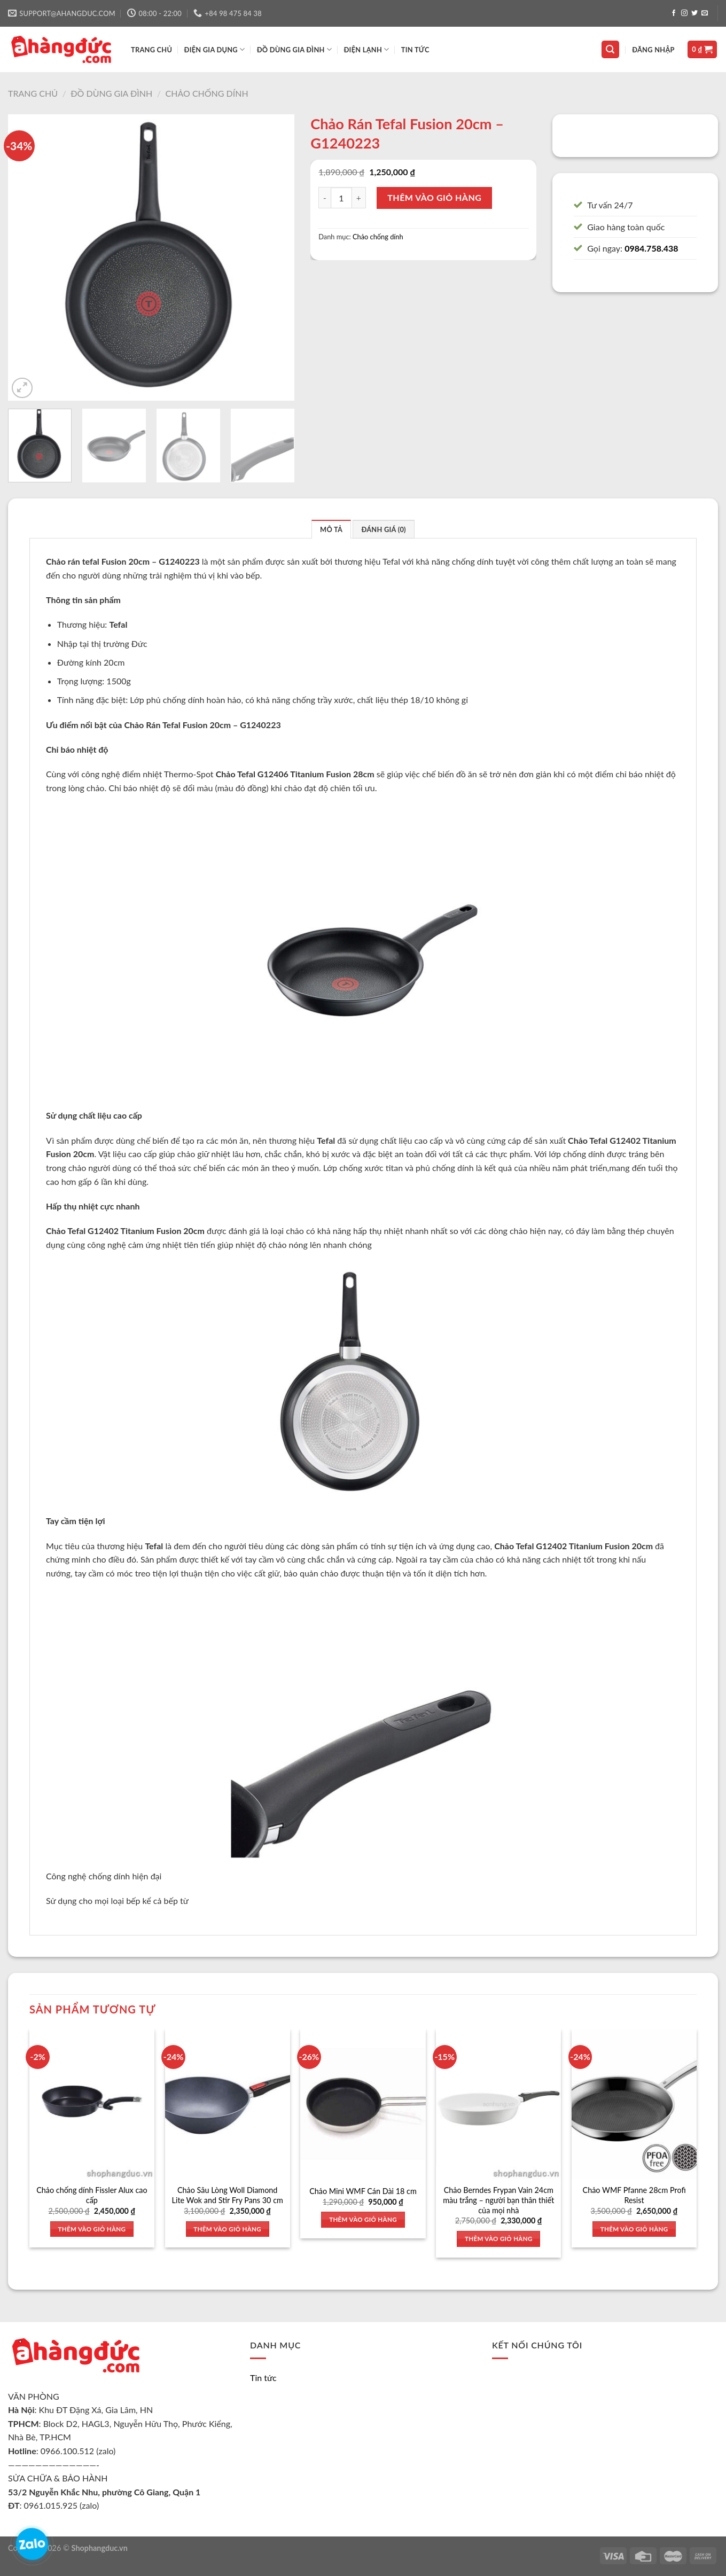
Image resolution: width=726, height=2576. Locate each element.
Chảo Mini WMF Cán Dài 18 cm (363, 2191)
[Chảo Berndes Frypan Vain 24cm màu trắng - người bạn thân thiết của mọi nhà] (498, 2104)
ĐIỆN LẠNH (366, 49)
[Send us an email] (704, 13)
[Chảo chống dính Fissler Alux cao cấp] (91, 2104)
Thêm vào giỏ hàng (434, 197)
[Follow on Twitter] (694, 13)
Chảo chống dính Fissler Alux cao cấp (91, 2195)
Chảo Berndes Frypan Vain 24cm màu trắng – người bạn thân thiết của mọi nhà (498, 2199)
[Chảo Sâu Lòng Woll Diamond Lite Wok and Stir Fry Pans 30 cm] (227, 2104)
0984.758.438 (651, 248)
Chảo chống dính (207, 93)
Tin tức (415, 49)
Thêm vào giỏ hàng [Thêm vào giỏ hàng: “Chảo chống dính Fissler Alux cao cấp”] (92, 2229)
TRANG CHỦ (151, 49)
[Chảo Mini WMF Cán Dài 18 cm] (362, 2104)
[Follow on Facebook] (673, 13)
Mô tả (331, 529)
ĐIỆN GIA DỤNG (214, 49)
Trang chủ (33, 93)
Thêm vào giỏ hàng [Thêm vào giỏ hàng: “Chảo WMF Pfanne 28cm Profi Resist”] (634, 2229)
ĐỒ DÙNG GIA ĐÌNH (294, 49)
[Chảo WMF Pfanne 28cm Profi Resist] (634, 2104)
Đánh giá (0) (383, 529)
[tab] (331, 529)
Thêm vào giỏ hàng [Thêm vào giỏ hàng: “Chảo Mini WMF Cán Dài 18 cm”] (363, 2219)
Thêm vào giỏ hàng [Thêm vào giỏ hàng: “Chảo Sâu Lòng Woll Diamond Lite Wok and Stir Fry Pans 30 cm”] (227, 2229)
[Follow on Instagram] (684, 13)
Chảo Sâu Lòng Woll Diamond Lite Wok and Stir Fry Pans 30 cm (227, 2195)
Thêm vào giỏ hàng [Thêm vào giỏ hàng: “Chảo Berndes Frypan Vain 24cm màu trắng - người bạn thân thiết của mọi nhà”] (499, 2238)
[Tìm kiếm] (611, 49)
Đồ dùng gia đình (111, 93)
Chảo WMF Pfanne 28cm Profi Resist (634, 2195)
